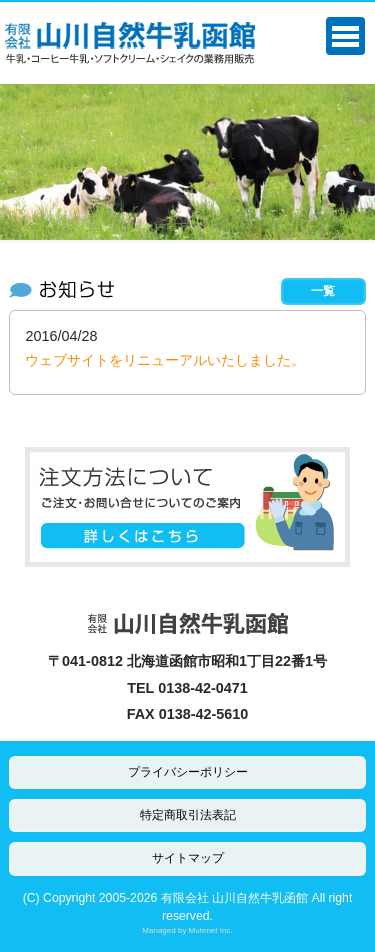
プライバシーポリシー (188, 772)
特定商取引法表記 (188, 815)
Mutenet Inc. (211, 930)
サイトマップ (188, 858)
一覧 (323, 291)
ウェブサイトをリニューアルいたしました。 (165, 360)
